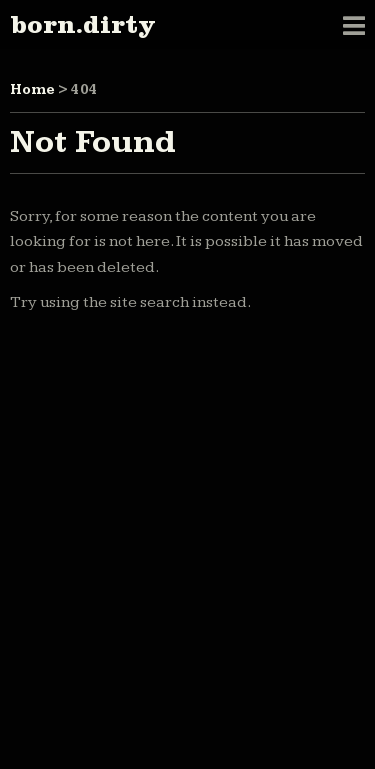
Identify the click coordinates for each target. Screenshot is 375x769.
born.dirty (82, 24)
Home (32, 90)
